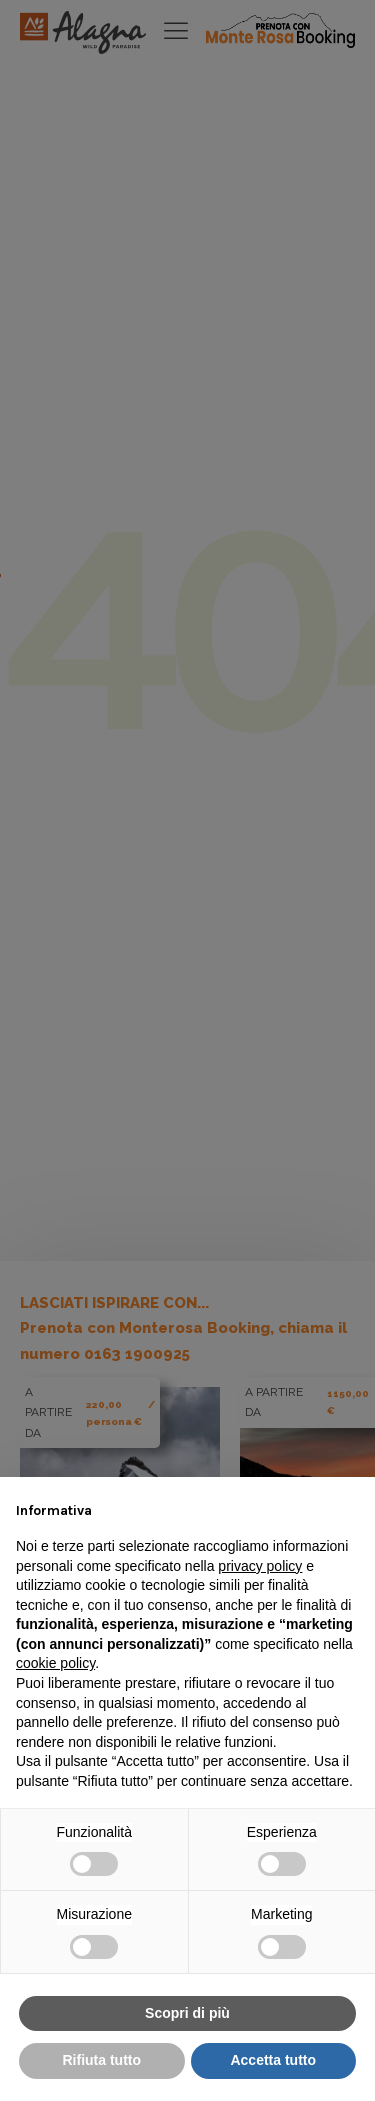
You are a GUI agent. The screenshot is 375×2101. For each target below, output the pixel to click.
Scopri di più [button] (187, 2013)
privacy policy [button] (260, 1566)
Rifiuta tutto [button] (101, 2060)
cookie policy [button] (55, 1663)
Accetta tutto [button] (273, 2060)
